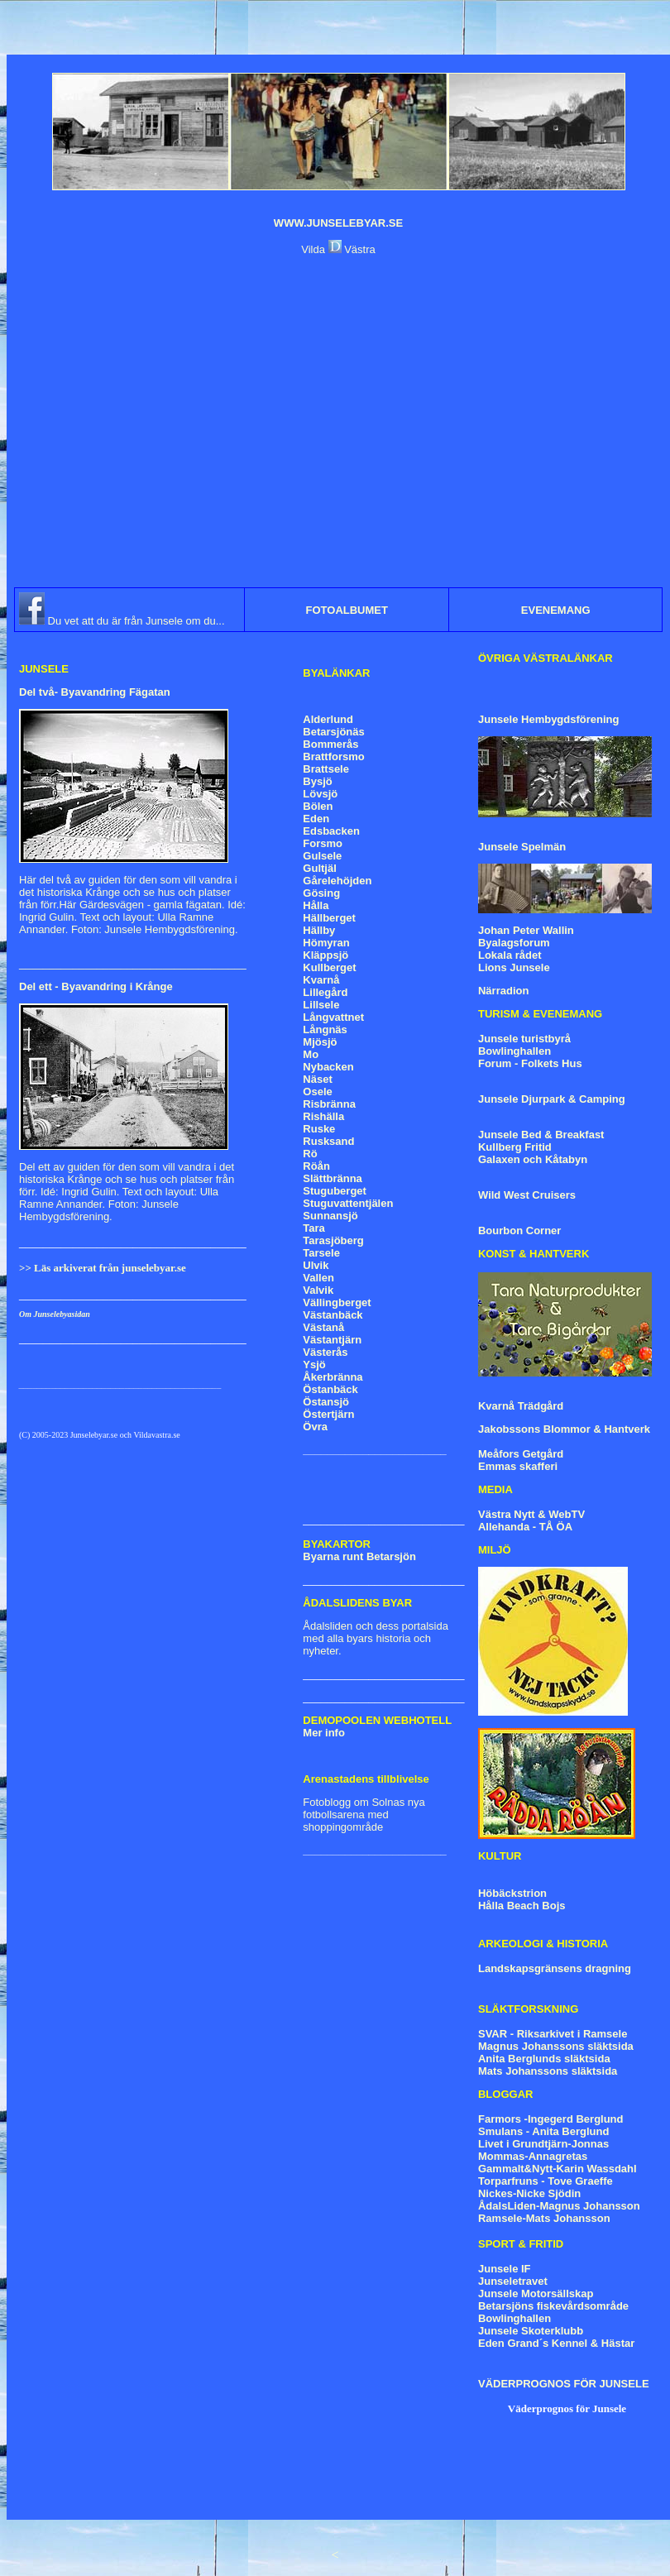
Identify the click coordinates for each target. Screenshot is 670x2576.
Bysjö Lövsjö (320, 787)
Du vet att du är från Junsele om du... (135, 621)
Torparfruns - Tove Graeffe (545, 2181)
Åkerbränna (332, 1377)
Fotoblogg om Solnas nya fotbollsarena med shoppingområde (363, 1814)
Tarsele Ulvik (321, 1259)
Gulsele (322, 856)
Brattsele (326, 769)
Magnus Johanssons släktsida (556, 2046)
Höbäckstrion (512, 1893)
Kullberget (329, 967)
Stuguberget (334, 1191)
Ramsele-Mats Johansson (544, 2218)
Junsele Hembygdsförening (548, 719)
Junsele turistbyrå (524, 1038)
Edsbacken (331, 831)
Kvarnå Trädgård (520, 1406)
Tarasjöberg (333, 1240)
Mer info (324, 1732)
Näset (317, 1079)
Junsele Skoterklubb (530, 2331)
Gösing (321, 893)
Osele (317, 1091)
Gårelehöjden (337, 880)
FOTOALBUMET (347, 610)
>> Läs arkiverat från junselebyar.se (102, 1268)
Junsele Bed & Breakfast (541, 1134)
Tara (314, 1228)
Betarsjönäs (333, 731)
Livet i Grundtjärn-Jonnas (543, 2144)
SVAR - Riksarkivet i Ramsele (552, 2034)
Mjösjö (320, 1042)
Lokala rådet (510, 955)
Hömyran (326, 942)
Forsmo (322, 843)
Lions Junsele (514, 967)
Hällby (319, 930)
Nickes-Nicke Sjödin (529, 2193)
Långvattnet (333, 1017)
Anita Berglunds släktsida (544, 2058)
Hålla (315, 905)
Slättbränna (332, 1178)
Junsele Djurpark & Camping (551, 1099)
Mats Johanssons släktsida (547, 2071)
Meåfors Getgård (520, 1454)
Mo (310, 1054)
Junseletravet (513, 2281)
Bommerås (330, 744)
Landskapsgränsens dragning (554, 1968)
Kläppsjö (325, 955)
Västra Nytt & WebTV (531, 1514)
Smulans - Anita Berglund (543, 2131)
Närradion (503, 990)
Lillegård (325, 992)
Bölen (318, 806)
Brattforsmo (333, 756)
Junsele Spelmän (522, 846)
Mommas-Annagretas (532, 2156)
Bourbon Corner (519, 1230)
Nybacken (328, 1067)
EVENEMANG (556, 610)
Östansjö (326, 1402)
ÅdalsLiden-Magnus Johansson (559, 2206)
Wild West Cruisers (527, 1195)
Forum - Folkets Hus (530, 1063)
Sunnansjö (330, 1215)
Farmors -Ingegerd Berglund (551, 2119)
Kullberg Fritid (515, 1147)
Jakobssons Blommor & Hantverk (564, 1429)
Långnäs (325, 1029)
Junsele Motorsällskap (535, 2293)
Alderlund (328, 719)
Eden (316, 818)
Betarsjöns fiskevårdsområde (553, 2306)
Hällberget (329, 918)
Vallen (318, 1277)
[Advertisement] (155, 421)
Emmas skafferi (518, 1466)
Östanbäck (330, 1389)
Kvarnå (321, 980)
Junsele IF (504, 2268)
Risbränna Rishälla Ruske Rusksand (329, 1122)
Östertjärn (328, 1414)
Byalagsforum (514, 942)
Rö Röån (316, 1159)
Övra (315, 1426)
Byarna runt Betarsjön (359, 1556)
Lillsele (321, 1004)
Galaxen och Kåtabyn (532, 1159)
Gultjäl (319, 868)
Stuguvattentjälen (348, 1203)
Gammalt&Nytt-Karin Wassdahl (557, 2168)
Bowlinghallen (514, 1051)
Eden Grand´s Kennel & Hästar (556, 2343)
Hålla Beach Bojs (522, 1905)
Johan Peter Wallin (526, 930)
